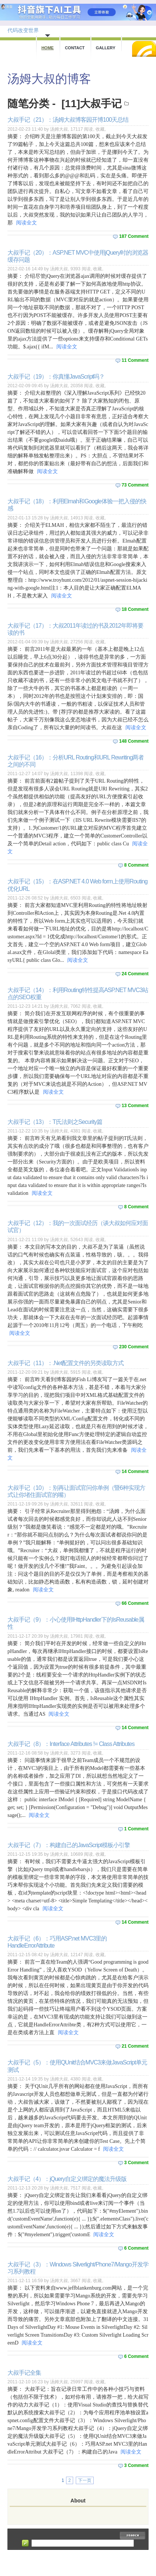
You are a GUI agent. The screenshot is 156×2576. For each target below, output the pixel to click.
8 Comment (136, 865)
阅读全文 (26, 223)
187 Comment (134, 236)
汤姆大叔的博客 (49, 79)
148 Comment (134, 741)
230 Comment (134, 1346)
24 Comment (135, 973)
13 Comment (135, 1105)
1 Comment (136, 1828)
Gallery (105, 48)
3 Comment (136, 2162)
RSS (144, 49)
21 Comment (135, 2046)
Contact (75, 48)
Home (47, 48)
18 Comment (135, 609)
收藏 (100, 129)
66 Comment (135, 1603)
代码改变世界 (23, 30)
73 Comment (135, 485)
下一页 (84, 2480)
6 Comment (136, 2248)
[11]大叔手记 (92, 103)
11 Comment (135, 360)
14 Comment (135, 1471)
